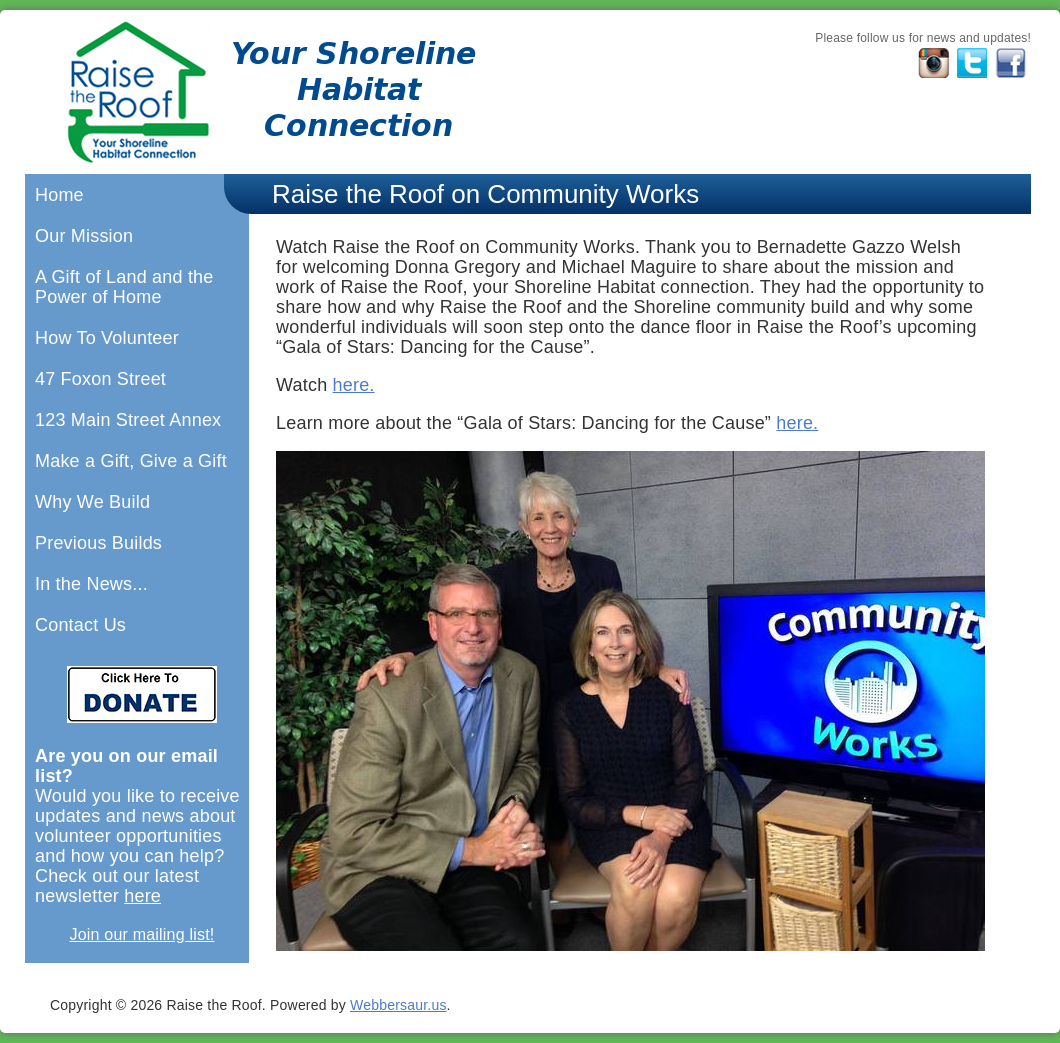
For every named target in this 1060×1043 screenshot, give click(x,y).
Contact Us (80, 625)
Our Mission (84, 236)
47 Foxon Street (100, 379)
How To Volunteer (107, 338)
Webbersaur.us (398, 1005)
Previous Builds (98, 543)
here (142, 896)
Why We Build (92, 502)
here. (354, 385)
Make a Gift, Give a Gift (131, 461)
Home (59, 195)
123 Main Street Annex (128, 420)
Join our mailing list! (142, 934)
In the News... (91, 584)
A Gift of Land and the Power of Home (124, 287)
